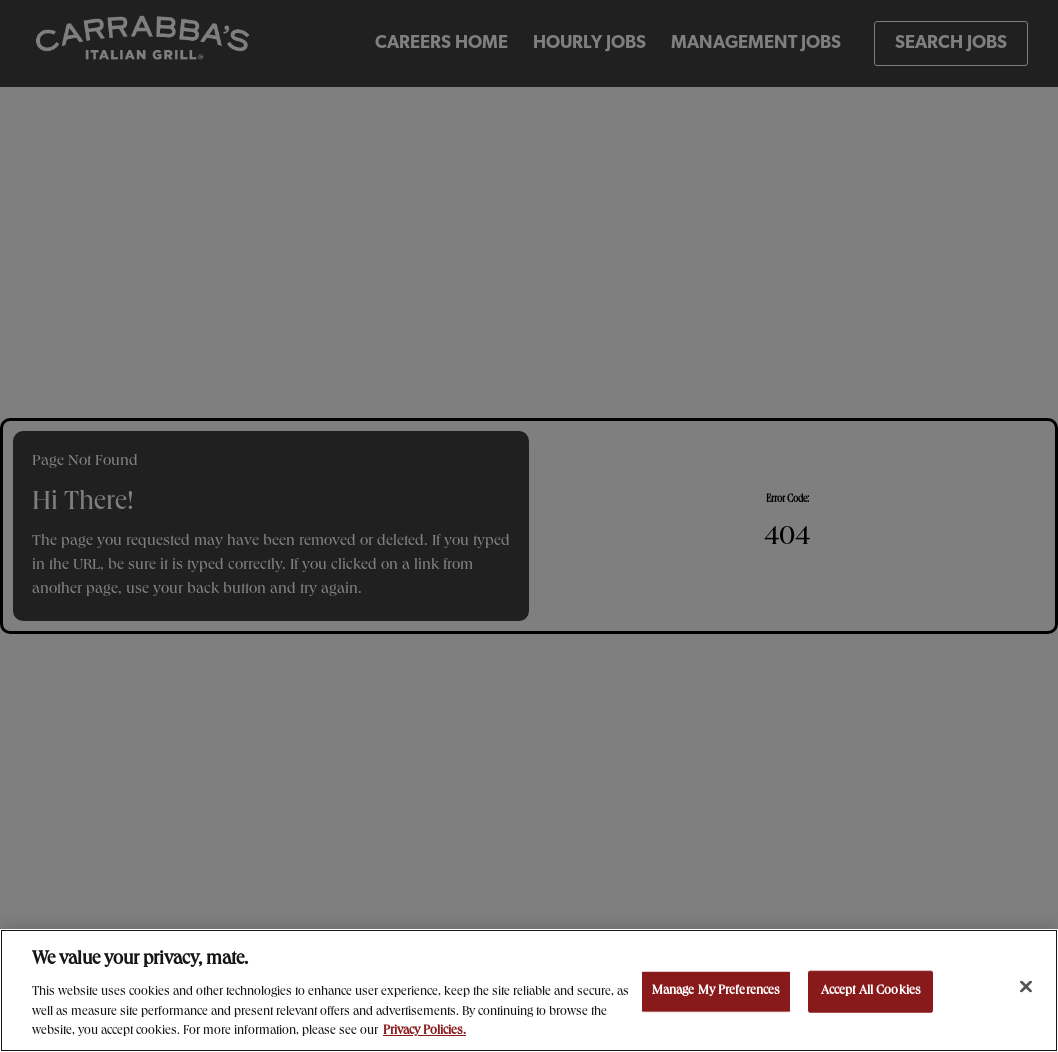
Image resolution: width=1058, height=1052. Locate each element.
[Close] (1026, 987)
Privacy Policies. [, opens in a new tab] (424, 1031)
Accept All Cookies (871, 991)
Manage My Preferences (716, 991)
